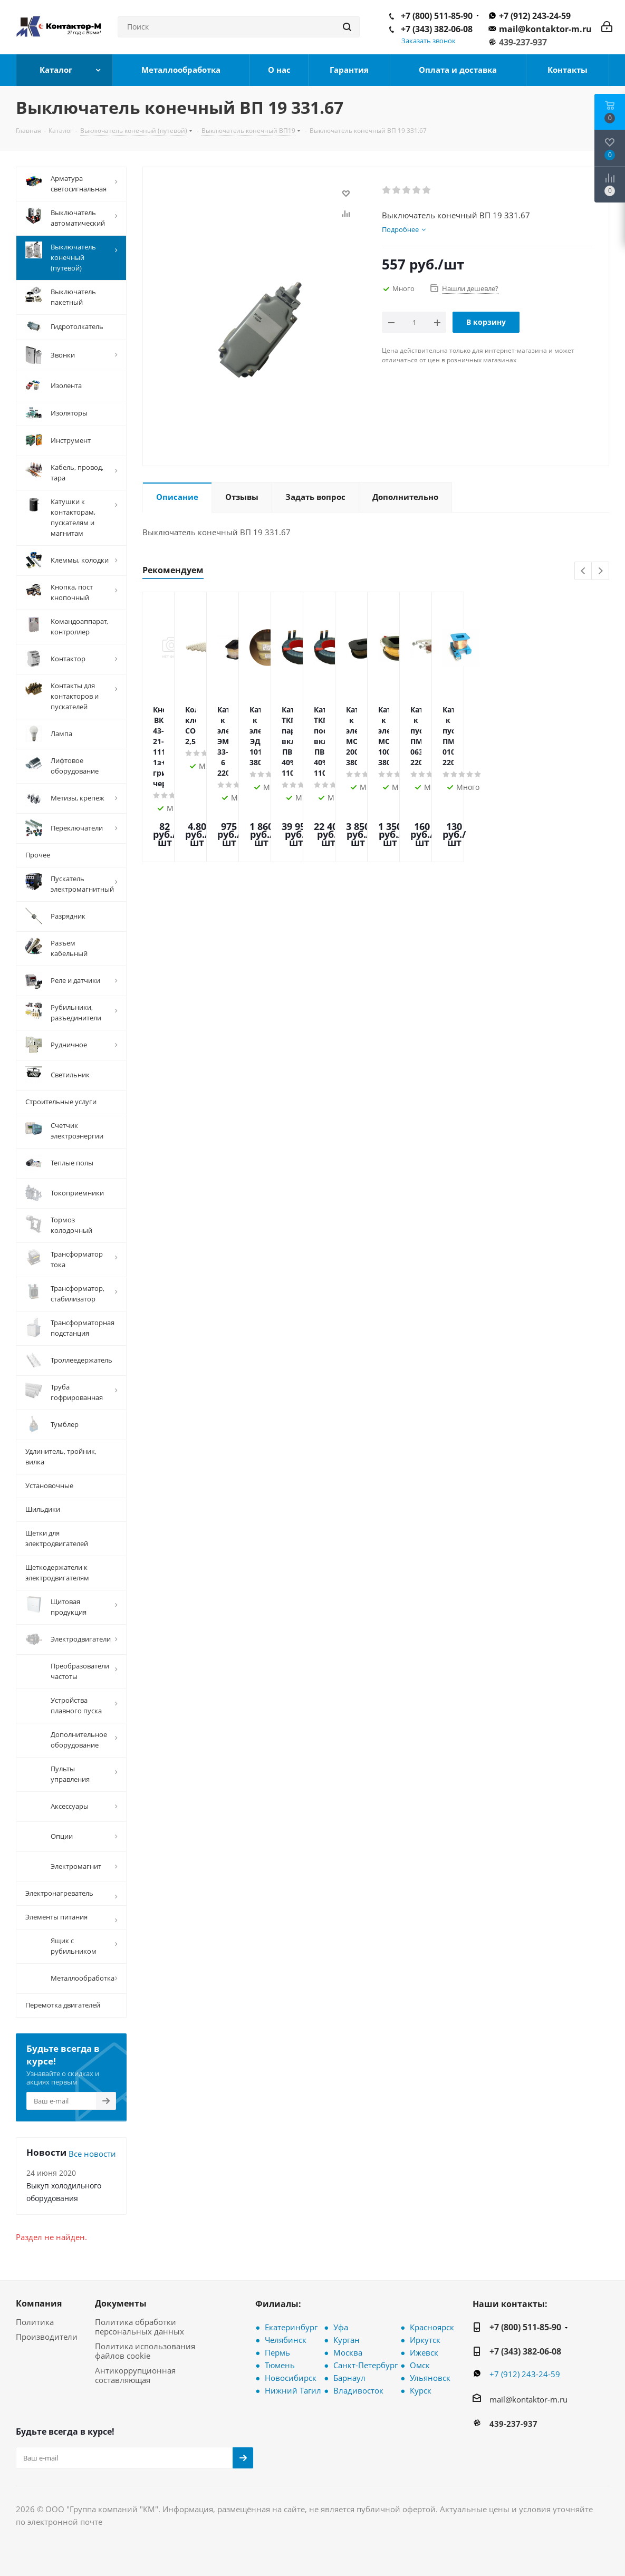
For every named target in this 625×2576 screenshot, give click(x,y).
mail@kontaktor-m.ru (545, 29)
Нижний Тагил (293, 2390)
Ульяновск (430, 2377)
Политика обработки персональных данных (139, 2327)
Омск (420, 2365)
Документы (121, 2303)
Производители (47, 2336)
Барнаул (349, 2377)
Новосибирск (290, 2377)
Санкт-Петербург (365, 2365)
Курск (420, 2390)
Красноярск (432, 2327)
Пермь (277, 2352)
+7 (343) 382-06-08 (437, 29)
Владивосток (358, 2390)
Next (600, 571)
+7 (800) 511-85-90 (437, 16)
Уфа (340, 2327)
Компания (39, 2303)
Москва (347, 2352)
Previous (583, 571)
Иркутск (425, 2339)
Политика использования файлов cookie (145, 2351)
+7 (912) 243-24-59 (535, 16)
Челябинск (285, 2339)
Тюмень (280, 2365)
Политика (35, 2322)
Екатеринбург (291, 2327)
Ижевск (424, 2352)
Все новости (92, 2153)
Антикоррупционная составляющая (135, 2375)
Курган (346, 2339)
